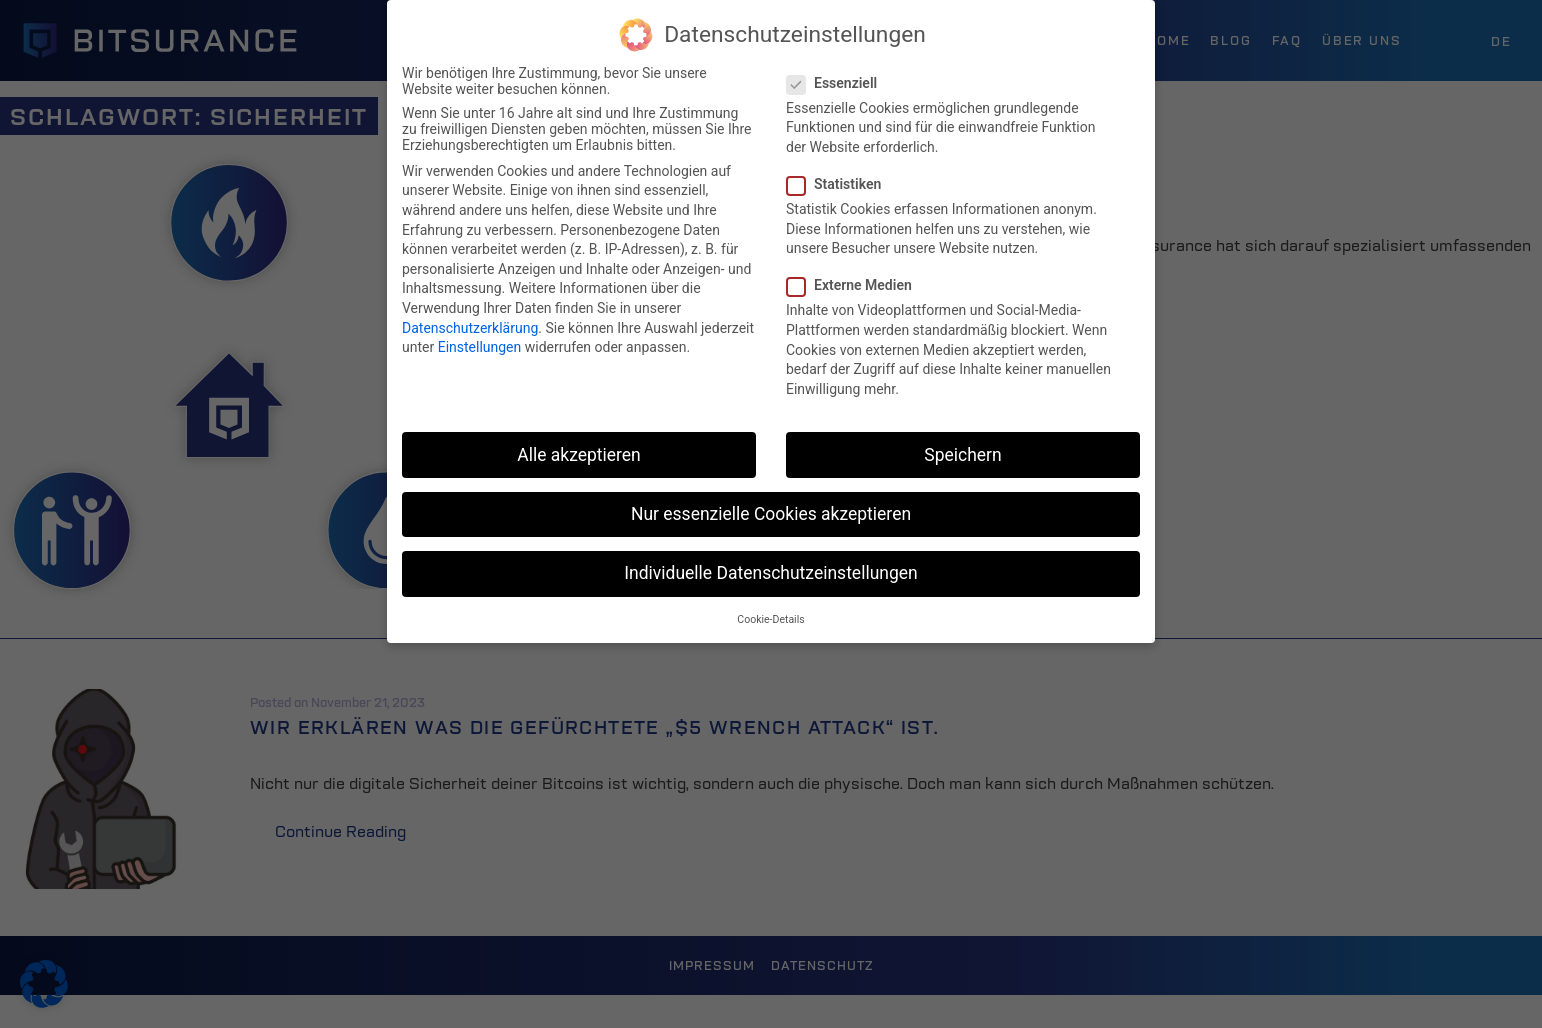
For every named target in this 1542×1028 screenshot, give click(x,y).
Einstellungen (480, 347)
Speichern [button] (962, 455)
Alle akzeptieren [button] (579, 455)
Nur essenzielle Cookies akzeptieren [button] (771, 514)
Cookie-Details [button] (770, 619)
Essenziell (838, 83)
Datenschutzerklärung (470, 328)
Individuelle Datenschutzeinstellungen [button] (770, 573)
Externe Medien (855, 285)
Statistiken (840, 184)
